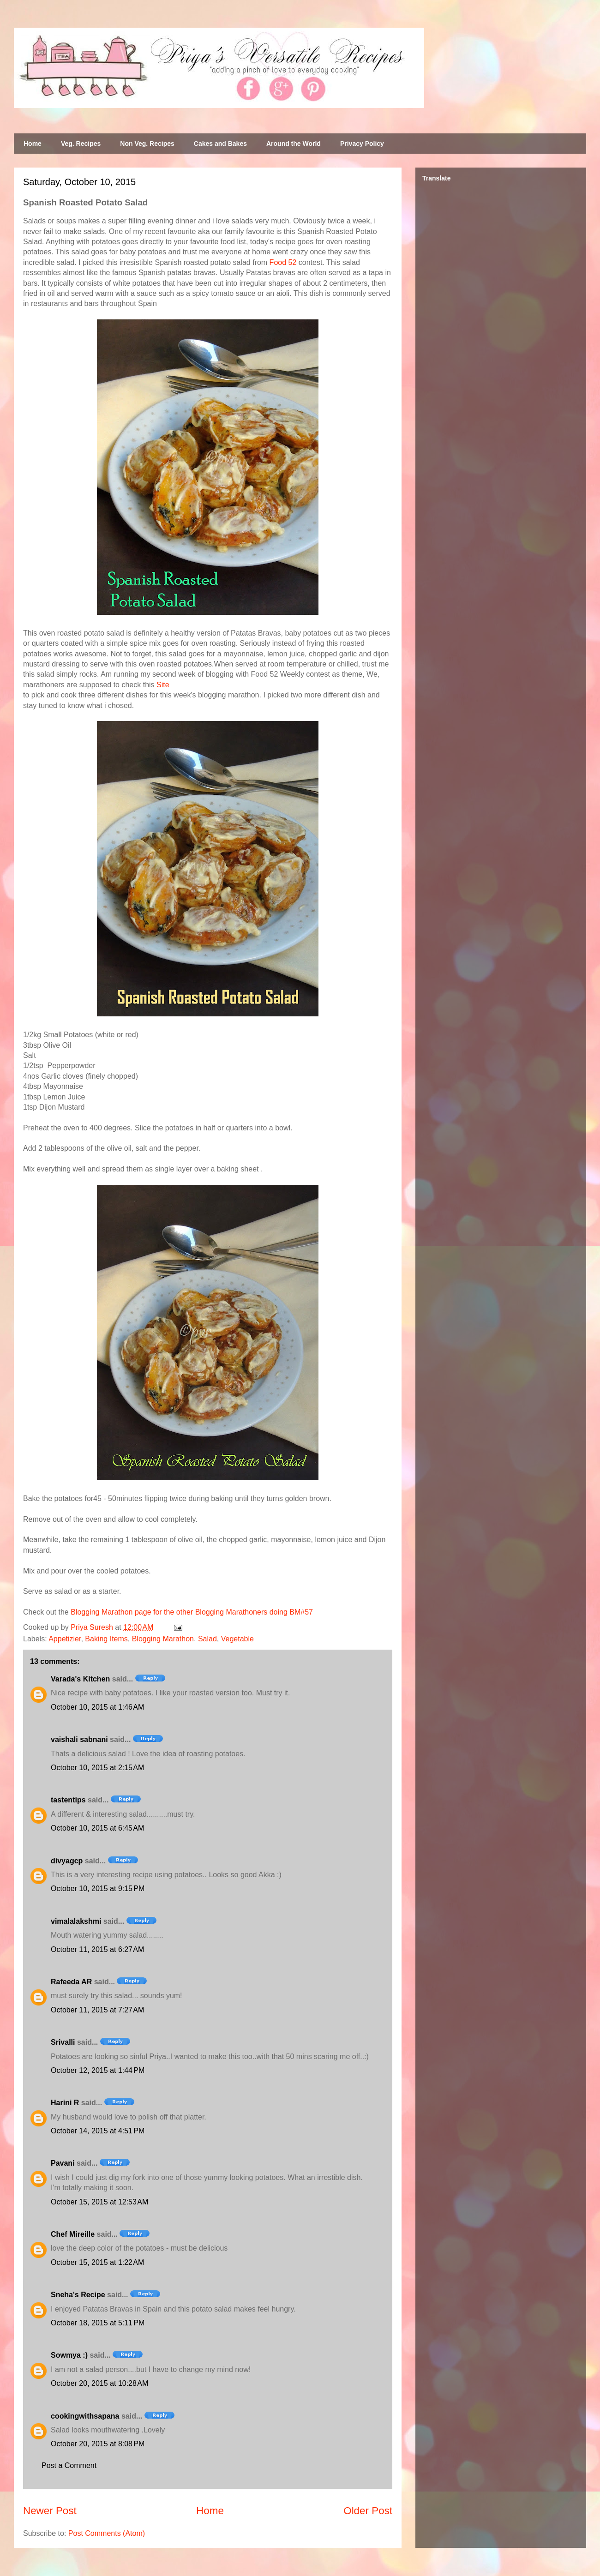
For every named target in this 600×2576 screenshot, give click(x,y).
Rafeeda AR (71, 1982)
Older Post (367, 2510)
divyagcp (67, 1861)
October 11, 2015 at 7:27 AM (97, 2010)
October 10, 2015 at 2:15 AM (97, 1767)
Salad (207, 1639)
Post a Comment (69, 2465)
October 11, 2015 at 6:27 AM (97, 1949)
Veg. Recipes (81, 143)
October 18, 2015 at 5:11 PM (97, 2323)
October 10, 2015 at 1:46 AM (97, 1707)
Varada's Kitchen (80, 1679)
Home (33, 143)
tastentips (68, 1800)
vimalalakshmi (76, 1921)
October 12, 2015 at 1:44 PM (97, 2070)
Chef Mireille (73, 2234)
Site (162, 685)
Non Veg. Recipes (147, 143)
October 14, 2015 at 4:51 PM (97, 2131)
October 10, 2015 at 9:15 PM (97, 1888)
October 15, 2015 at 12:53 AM (99, 2202)
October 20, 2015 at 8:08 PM (97, 2444)
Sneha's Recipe (78, 2295)
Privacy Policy (362, 143)
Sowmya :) (69, 2355)
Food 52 (283, 262)
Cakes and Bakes (220, 143)
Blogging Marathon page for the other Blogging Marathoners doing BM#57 (192, 1612)
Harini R (65, 2103)
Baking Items (106, 1639)
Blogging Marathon (163, 1639)
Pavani (63, 2163)
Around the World (293, 143)
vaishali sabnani (79, 1739)
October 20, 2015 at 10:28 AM (99, 2383)
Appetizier (64, 1639)
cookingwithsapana (85, 2416)
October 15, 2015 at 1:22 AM (97, 2262)
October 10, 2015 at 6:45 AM (97, 1828)
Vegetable (237, 1639)
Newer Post (50, 2510)
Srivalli (63, 2042)
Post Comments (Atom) (106, 2533)
